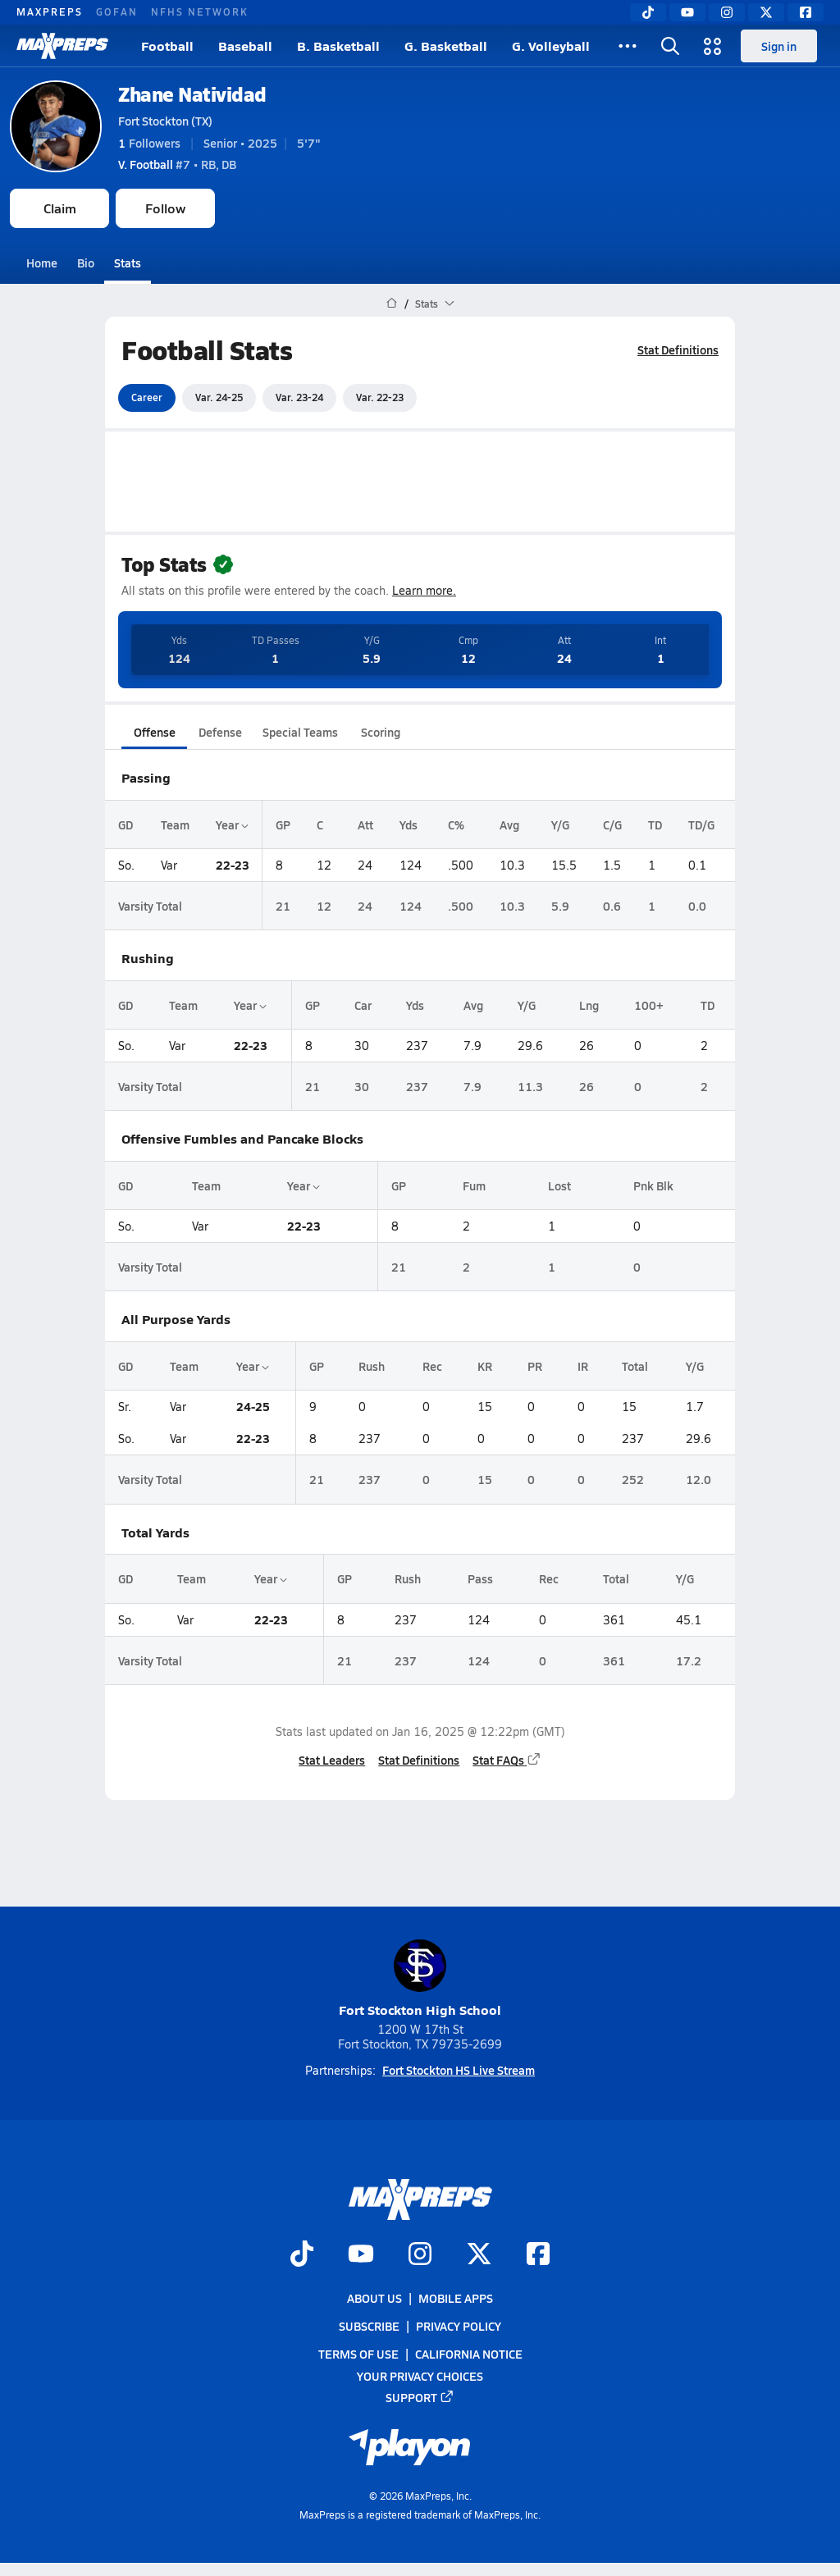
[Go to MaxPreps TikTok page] (302, 2255)
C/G (612, 824)
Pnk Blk (653, 1185)
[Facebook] (806, 12)
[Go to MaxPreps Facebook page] (538, 2255)
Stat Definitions (678, 349)
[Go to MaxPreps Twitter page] (479, 2255)
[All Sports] (627, 46)
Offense (155, 732)
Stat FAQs (506, 1759)
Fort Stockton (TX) (165, 120)
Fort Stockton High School (420, 1979)
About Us (374, 2298)
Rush (371, 1366)
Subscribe (369, 2326)
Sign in (779, 46)
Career (146, 397)
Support (420, 2397)
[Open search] (670, 46)
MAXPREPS (49, 11)
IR (583, 1366)
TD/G (701, 824)
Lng (589, 1005)
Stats (127, 262)
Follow (165, 208)
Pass (480, 1578)
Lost (559, 1185)
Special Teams (300, 732)
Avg (509, 824)
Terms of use (358, 2353)
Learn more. (424, 590)
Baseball (245, 45)
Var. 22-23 (380, 397)
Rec (432, 1366)
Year (232, 824)
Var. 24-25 (219, 397)
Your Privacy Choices (420, 2375)
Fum (474, 1185)
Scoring (380, 732)
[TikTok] (648, 12)
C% (456, 824)
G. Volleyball (551, 45)
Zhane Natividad (192, 94)
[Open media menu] (713, 46)
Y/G (560, 824)
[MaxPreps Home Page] (392, 303)
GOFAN (117, 11)
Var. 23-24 (299, 397)
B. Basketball (338, 45)
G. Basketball (445, 45)
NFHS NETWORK (200, 11)
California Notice (469, 2353)
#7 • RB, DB (177, 164)
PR (534, 1366)
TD (655, 824)
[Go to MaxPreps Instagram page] (420, 2255)
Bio (85, 262)
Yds (408, 824)
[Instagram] (727, 12)
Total (635, 1366)
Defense (220, 732)
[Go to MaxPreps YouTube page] (361, 2255)
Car (363, 1005)
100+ (649, 1005)
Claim (59, 208)
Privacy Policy (458, 2326)
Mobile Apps (455, 2298)
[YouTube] (687, 12)
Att (365, 824)
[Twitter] (766, 12)
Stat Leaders (332, 1759)
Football (167, 45)
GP (283, 824)
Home (41, 262)
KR (484, 1366)
